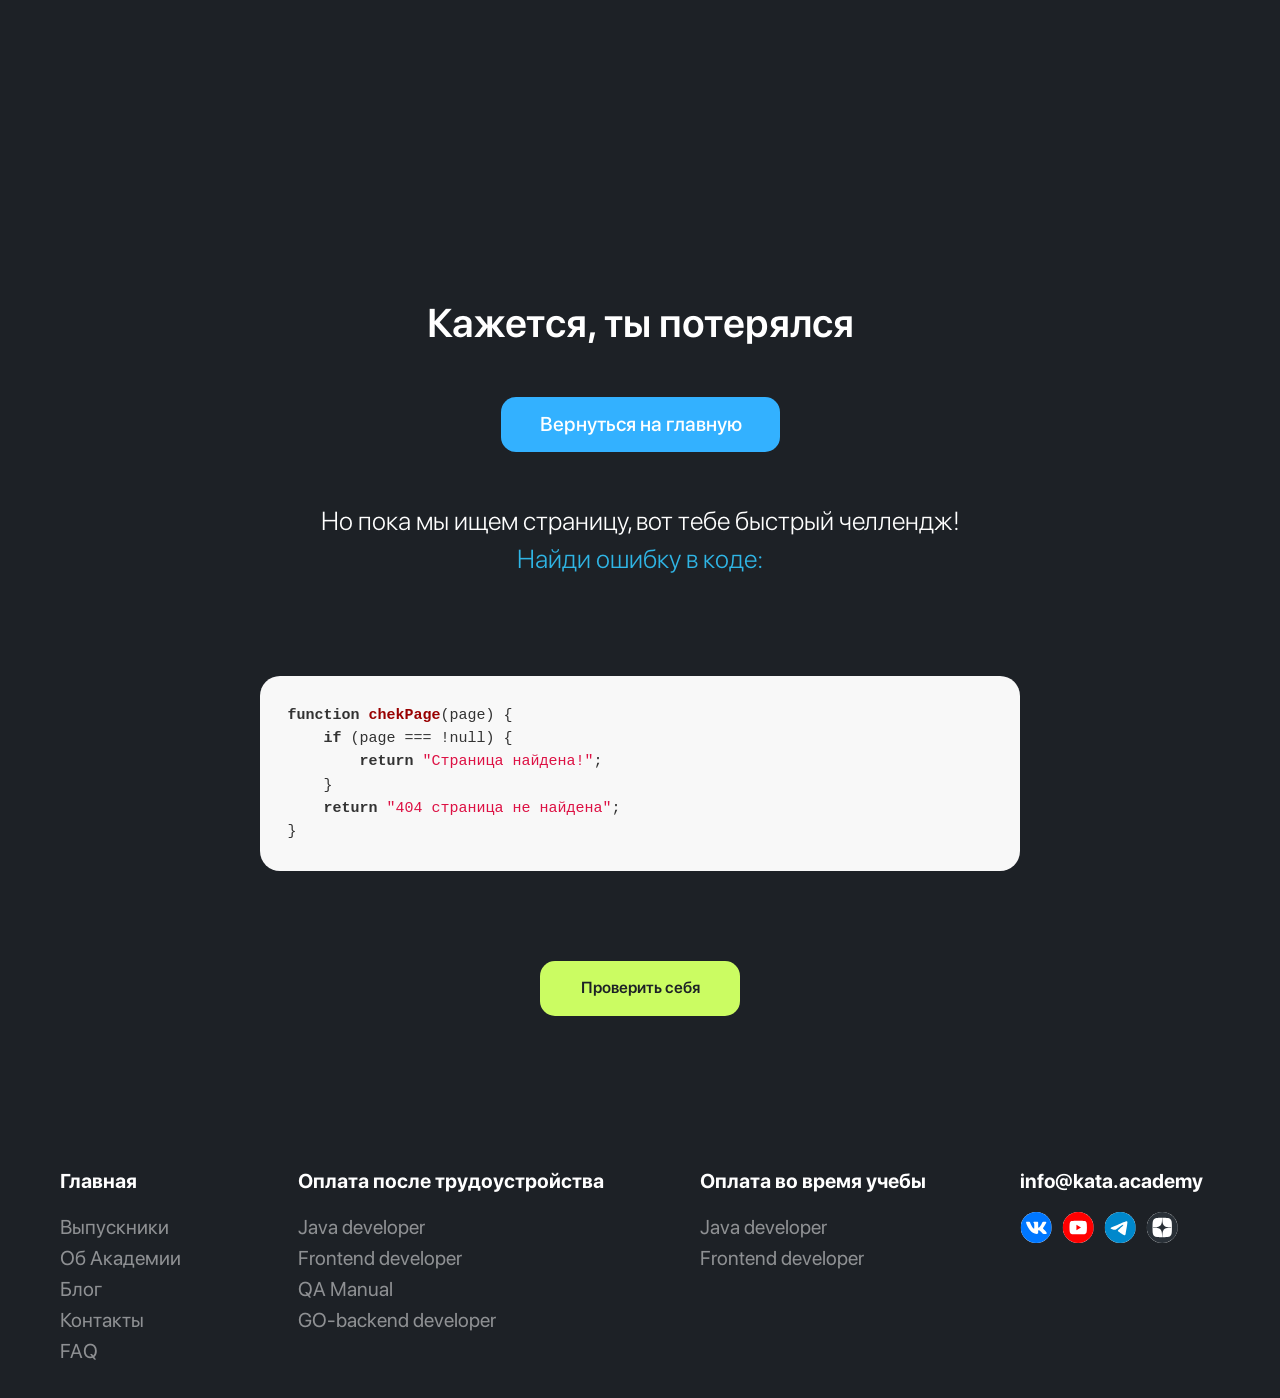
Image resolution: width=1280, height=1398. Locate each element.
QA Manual (345, 1289)
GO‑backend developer (397, 1320)
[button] (640, 988)
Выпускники (114, 1227)
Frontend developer (380, 1258)
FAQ (79, 1351)
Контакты (102, 1320)
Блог (81, 1289)
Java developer (361, 1227)
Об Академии (120, 1258)
